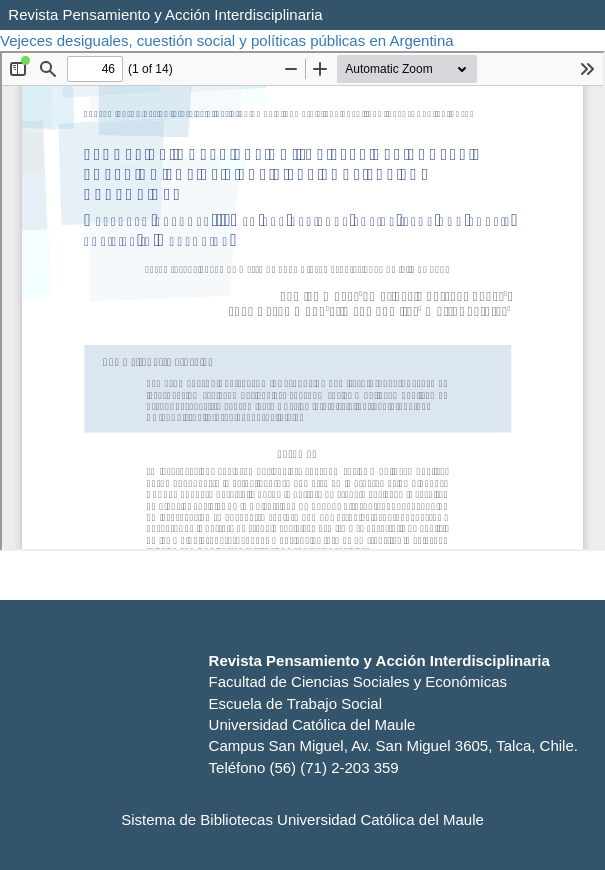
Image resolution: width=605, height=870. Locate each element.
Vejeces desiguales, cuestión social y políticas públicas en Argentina (229, 40)
